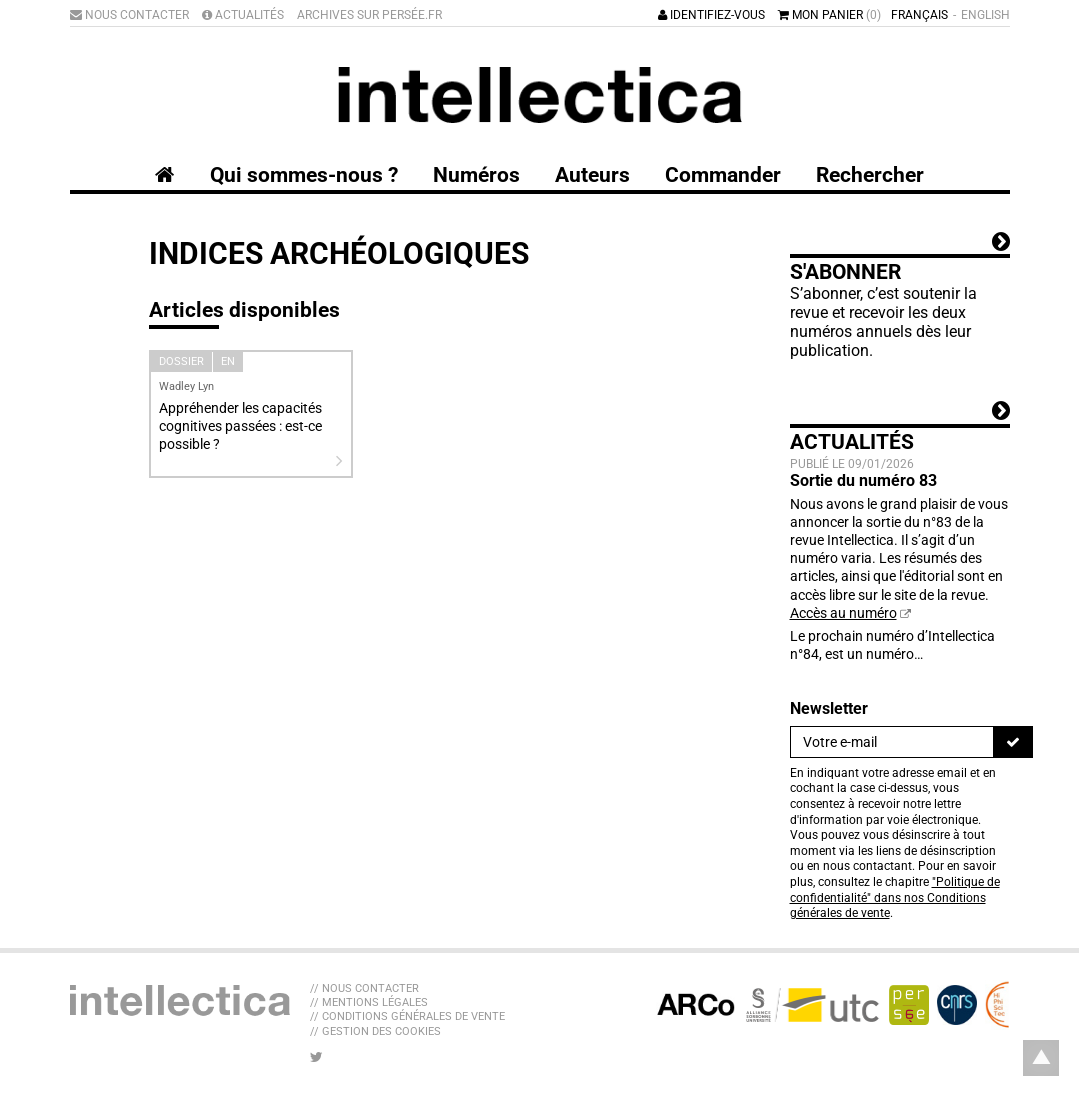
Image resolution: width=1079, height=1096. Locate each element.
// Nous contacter (364, 988)
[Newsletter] (892, 742)
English (985, 15)
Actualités (243, 15)
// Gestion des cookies (375, 1031)
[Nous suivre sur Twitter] (316, 1057)
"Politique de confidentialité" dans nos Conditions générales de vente (895, 897)
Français (919, 15)
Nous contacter (129, 15)
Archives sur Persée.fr (369, 15)
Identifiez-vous (711, 15)
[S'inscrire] (1013, 742)
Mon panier (829, 15)
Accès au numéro (843, 613)
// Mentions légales (369, 1002)
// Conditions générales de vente (407, 1016)
